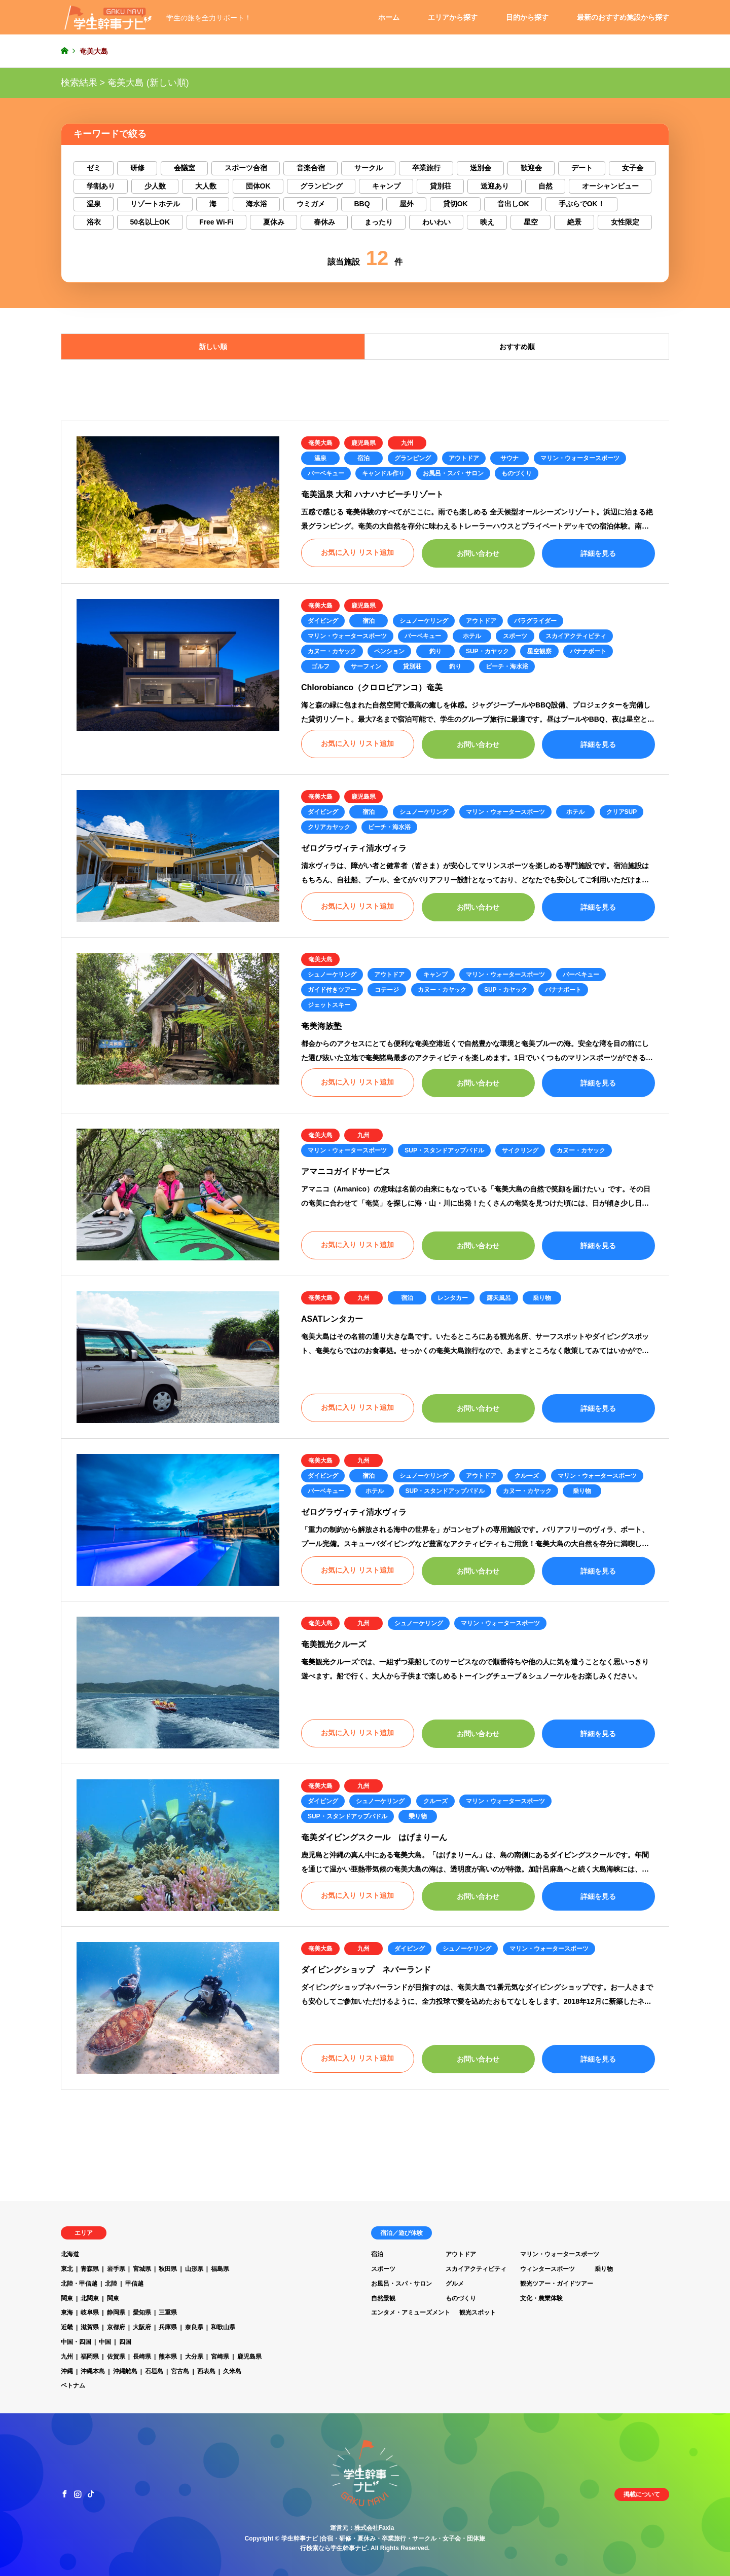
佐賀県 (116, 2356)
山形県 (194, 2268)
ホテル (472, 636)
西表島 (206, 2371)
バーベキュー (326, 473)
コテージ (387, 989)
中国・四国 (76, 2341)
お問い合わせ (478, 553)
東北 (67, 2268)
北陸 (111, 2283)
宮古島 (180, 2371)
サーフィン (366, 666)
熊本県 (168, 2356)
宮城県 (142, 2268)
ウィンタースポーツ (547, 2268)
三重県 (168, 2312)
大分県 (194, 2356)
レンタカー (452, 1297)
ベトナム (73, 2385)
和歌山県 (223, 2327)
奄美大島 (320, 442)
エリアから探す (453, 17)
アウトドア (464, 458)
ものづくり (516, 473)
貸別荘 (412, 666)
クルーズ (527, 1475)
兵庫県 (168, 2327)
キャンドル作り (383, 473)
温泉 (320, 458)
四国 (125, 2341)
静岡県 (116, 2312)
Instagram (77, 2493)
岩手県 (116, 2268)
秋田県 (168, 2268)
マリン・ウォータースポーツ (579, 458)
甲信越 (134, 2283)
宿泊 (363, 458)
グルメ (455, 2283)
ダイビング (323, 620)
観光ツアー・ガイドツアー (556, 2283)
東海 (67, 2312)
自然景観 (383, 2298)
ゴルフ (320, 666)
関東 (67, 2298)
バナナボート (588, 651)
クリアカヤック (329, 827)
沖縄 (67, 2371)
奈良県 (194, 2327)
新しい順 (213, 347)
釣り (435, 651)
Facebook (64, 2493)
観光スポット (477, 2312)
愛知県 (142, 2312)
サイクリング (520, 1150)
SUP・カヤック (487, 651)
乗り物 (542, 1297)
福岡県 (90, 2356)
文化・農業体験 (541, 2298)
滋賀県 (90, 2327)
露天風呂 (499, 1297)
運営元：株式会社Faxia (362, 2527)
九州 (407, 442)
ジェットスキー (329, 1005)
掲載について (642, 2494)
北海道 (70, 2254)
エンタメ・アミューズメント (410, 2312)
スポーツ (515, 636)
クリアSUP (621, 811)
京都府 (116, 2327)
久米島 (232, 2371)
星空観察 (539, 651)
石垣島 (154, 2371)
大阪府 (142, 2327)
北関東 (90, 2298)
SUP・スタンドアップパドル (444, 1150)
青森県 (90, 2268)
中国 (105, 2341)
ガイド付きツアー (332, 989)
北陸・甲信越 (79, 2283)
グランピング (412, 458)
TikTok (90, 2493)
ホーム (388, 17)
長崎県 (142, 2356)
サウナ (509, 458)
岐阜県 (90, 2312)
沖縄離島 (125, 2371)
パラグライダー (535, 620)
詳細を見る (598, 553)
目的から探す (527, 17)
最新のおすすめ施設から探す (623, 17)
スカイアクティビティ (575, 636)
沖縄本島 (93, 2371)
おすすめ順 (517, 347)
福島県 (220, 2268)
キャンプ (435, 974)
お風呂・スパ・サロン (453, 473)
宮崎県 (220, 2356)
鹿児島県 (363, 442)
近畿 (67, 2327)
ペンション (389, 651)
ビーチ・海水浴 (507, 666)
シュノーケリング (423, 620)
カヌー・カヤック (332, 651)
